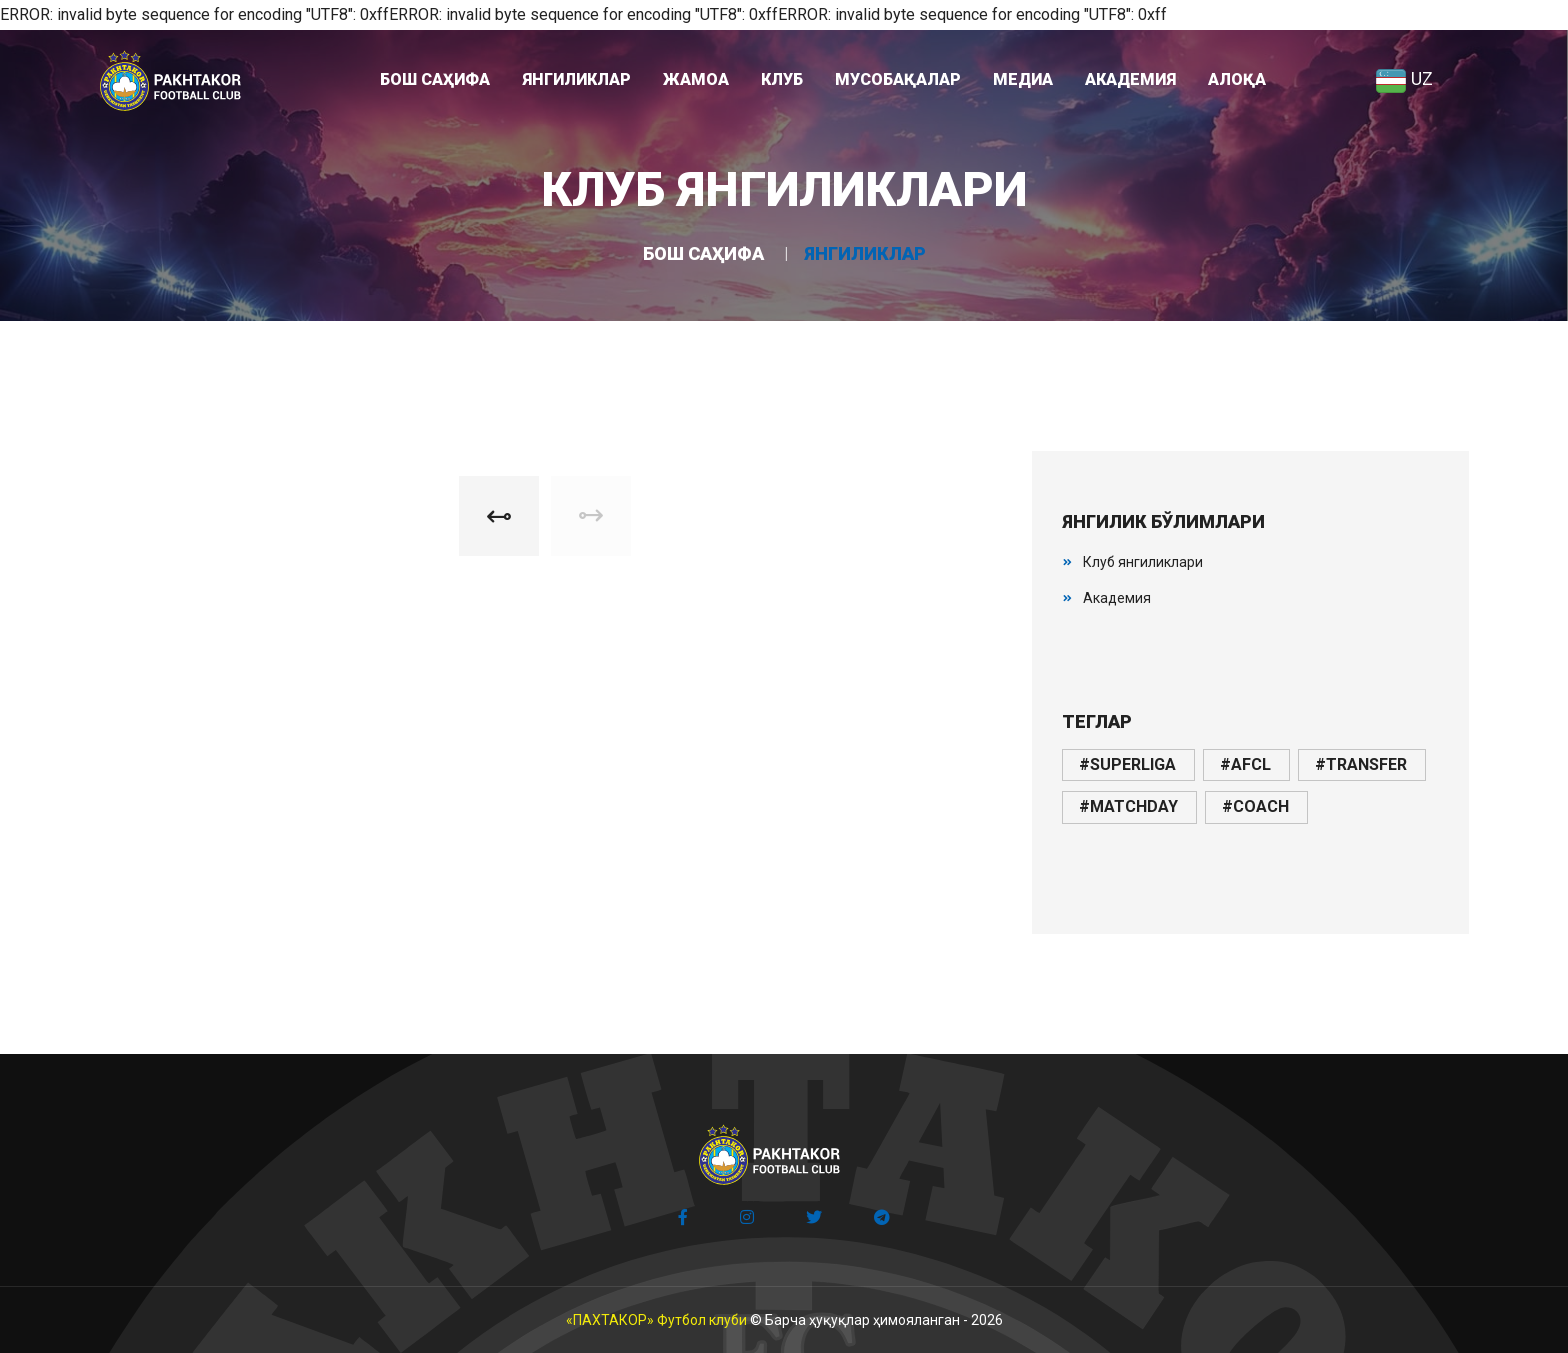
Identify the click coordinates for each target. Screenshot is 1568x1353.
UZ (1404, 78)
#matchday (1128, 806)
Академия (1117, 598)
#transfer (1361, 764)
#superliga (1127, 764)
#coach (1255, 806)
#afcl (1245, 764)
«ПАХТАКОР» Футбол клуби (656, 1320)
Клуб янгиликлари (1143, 562)
